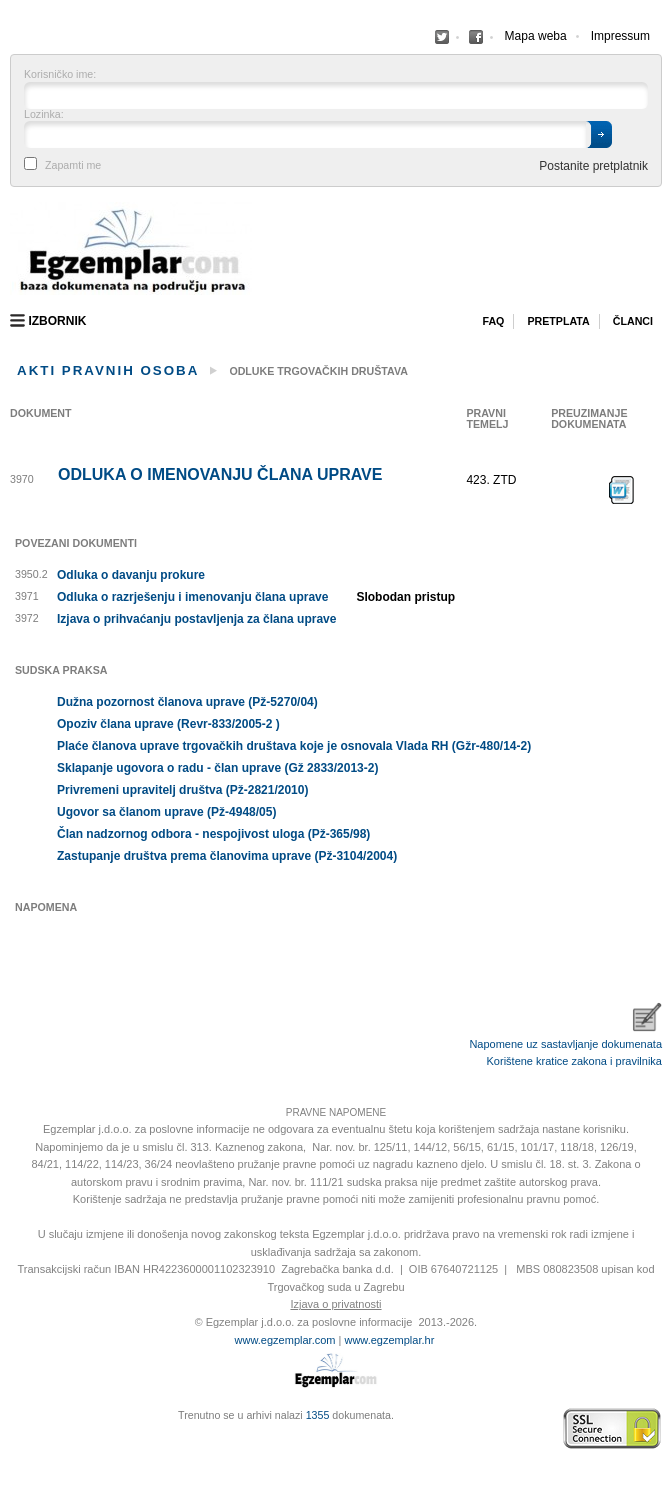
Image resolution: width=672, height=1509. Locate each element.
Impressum (620, 36)
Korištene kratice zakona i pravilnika (574, 1061)
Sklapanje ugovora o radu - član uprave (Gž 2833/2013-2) (217, 768)
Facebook (442, 37)
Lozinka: (44, 114)
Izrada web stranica (15, 1429)
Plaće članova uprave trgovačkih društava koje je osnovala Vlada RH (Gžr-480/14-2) (294, 746)
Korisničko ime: (60, 74)
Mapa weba (536, 36)
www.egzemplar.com (285, 1340)
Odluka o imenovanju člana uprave (220, 475)
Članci (633, 321)
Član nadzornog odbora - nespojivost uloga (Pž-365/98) (213, 834)
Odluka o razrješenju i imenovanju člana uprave (192, 597)
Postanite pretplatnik (593, 166)
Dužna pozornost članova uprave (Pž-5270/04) (187, 702)
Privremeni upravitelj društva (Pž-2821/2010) (182, 790)
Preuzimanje (622, 490)
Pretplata (558, 321)
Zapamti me (73, 165)
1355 (318, 1415)
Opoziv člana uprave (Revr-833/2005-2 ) (168, 724)
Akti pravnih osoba (108, 370)
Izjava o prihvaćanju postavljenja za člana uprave (196, 619)
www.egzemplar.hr (389, 1340)
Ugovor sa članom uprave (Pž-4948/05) (166, 812)
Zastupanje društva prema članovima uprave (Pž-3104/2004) (227, 856)
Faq (493, 321)
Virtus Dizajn (15, 1439)
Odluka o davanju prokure (131, 575)
